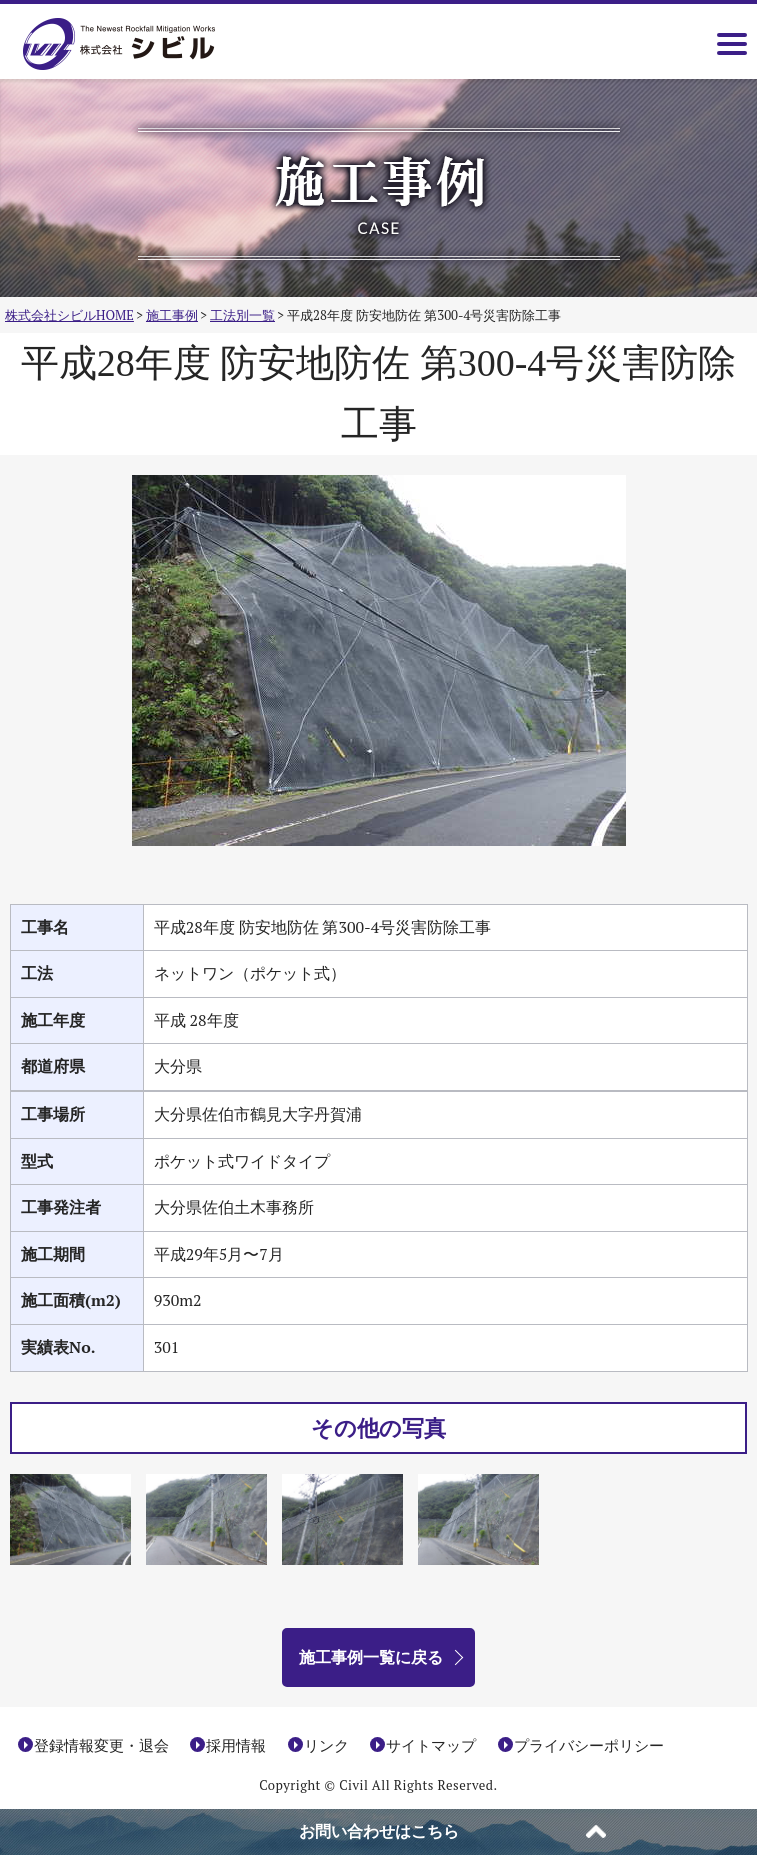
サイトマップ (431, 1745)
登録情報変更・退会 (101, 1745)
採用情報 (236, 1745)
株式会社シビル (148, 45)
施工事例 (172, 315)
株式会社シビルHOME (69, 315)
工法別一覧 (242, 315)
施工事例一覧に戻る (371, 1657)
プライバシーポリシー (589, 1745)
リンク (326, 1745)
